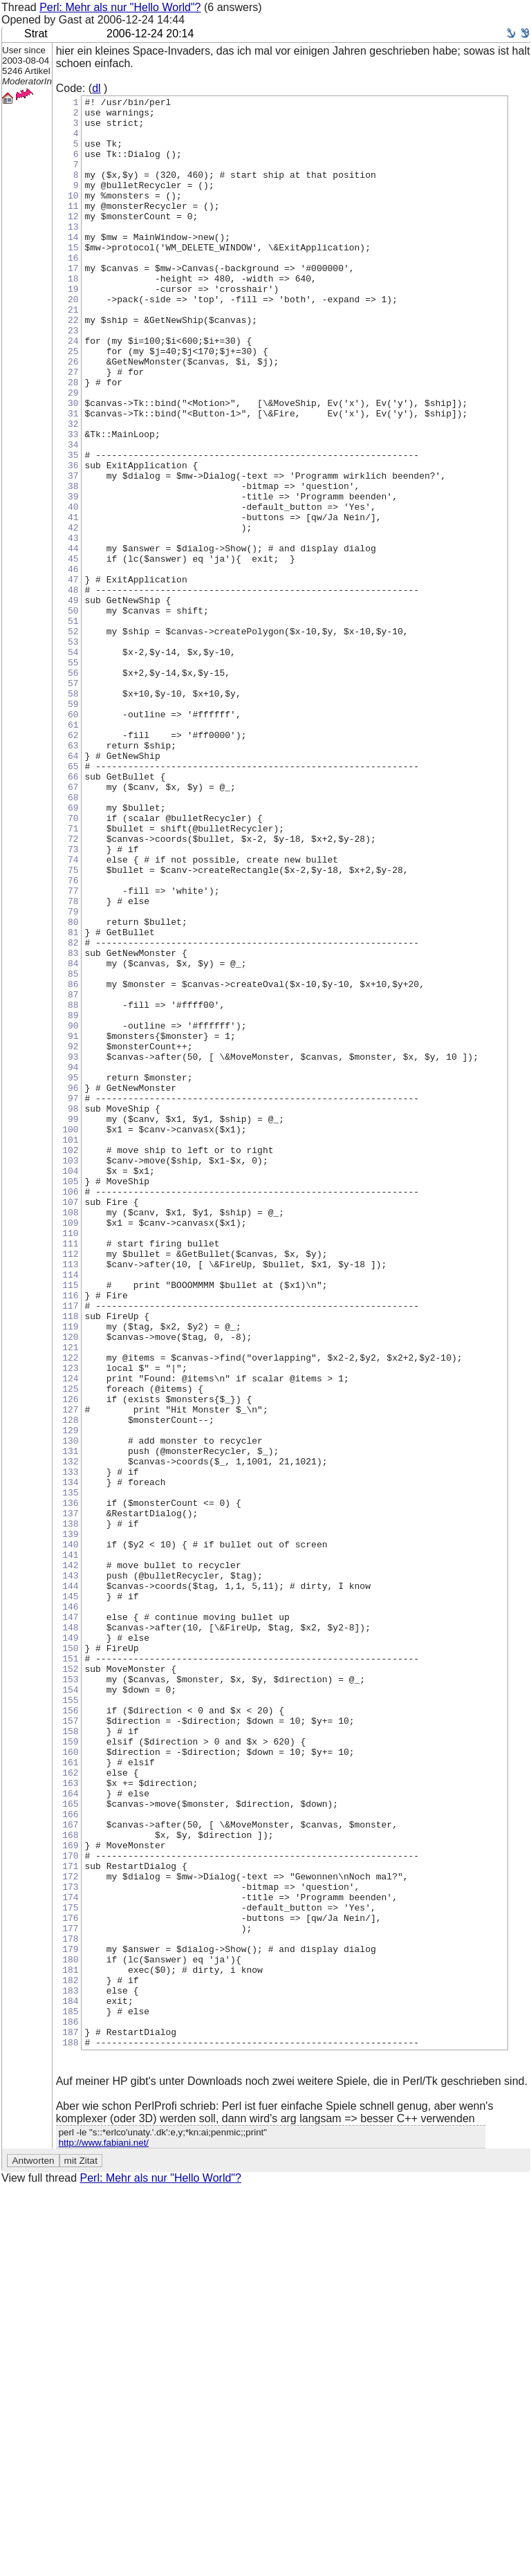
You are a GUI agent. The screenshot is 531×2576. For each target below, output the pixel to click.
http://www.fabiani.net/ (104, 2533)
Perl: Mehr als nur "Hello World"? (120, 7)
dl (96, 88)
